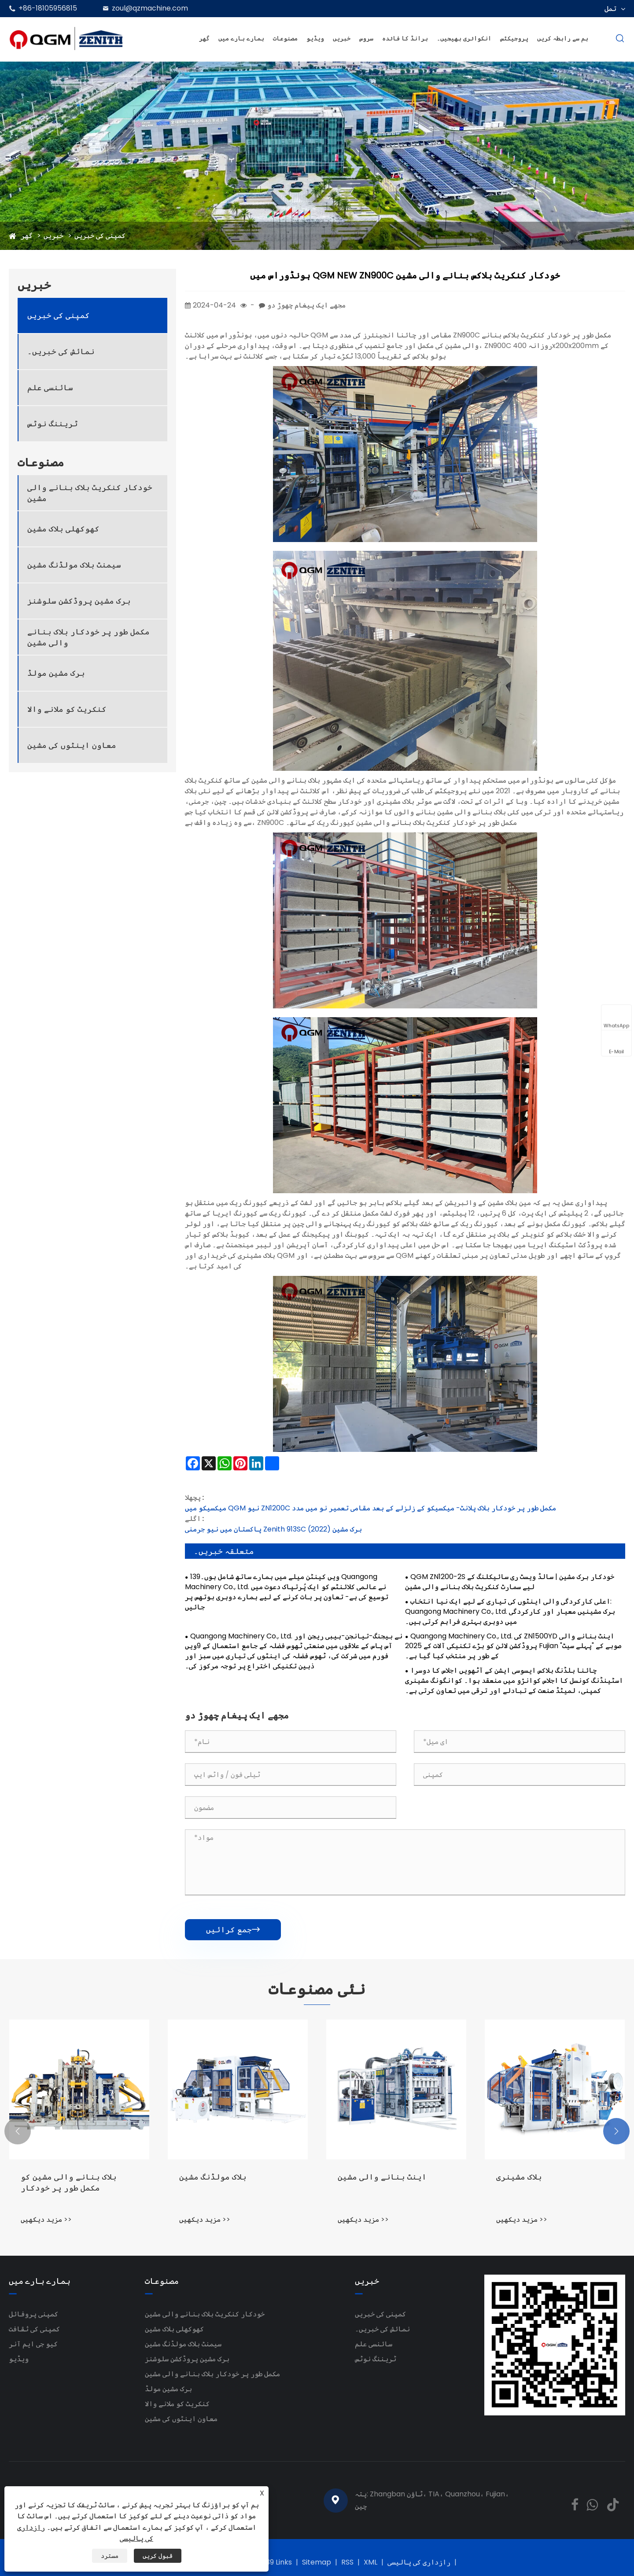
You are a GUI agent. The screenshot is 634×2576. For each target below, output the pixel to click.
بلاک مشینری (519, 2176)
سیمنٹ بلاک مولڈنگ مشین (74, 564)
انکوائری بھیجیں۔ (464, 38)
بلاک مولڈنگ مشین (213, 2176)
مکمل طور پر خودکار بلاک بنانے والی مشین (88, 637)
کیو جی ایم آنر (33, 2344)
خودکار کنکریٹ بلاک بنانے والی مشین (89, 493)
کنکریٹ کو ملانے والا (67, 709)
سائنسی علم (50, 387)
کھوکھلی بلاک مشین (63, 528)
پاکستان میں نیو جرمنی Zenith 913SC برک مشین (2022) (273, 1529)
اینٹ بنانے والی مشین (382, 2176)
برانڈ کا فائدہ (405, 38)
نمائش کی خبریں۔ (61, 351)
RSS (347, 2562)
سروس (366, 38)
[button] (17, 2131)
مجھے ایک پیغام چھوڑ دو (306, 305)
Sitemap (316, 2562)
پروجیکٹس (514, 38)
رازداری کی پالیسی (418, 2562)
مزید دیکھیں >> (46, 2219)
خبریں (341, 38)
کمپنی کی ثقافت (34, 2329)
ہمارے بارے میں (241, 38)
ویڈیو (315, 38)
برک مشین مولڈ (56, 672)
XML (370, 2562)
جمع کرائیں (233, 1929)
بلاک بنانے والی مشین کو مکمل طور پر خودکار (69, 2182)
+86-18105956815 (47, 8)
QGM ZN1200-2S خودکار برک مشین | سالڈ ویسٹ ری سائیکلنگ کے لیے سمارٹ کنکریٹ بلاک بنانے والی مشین (509, 1582)
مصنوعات (285, 38)
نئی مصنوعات (317, 1989)
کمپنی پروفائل (33, 2314)
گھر (204, 38)
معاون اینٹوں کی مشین (71, 745)
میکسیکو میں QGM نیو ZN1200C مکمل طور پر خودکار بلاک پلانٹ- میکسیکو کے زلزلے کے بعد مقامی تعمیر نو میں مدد (370, 1508)
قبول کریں (158, 2555)
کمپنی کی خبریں (99, 236)
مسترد (109, 2555)
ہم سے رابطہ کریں (562, 38)
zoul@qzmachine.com (150, 8)
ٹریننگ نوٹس (52, 423)
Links (284, 2562)
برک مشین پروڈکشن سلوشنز (79, 600)
